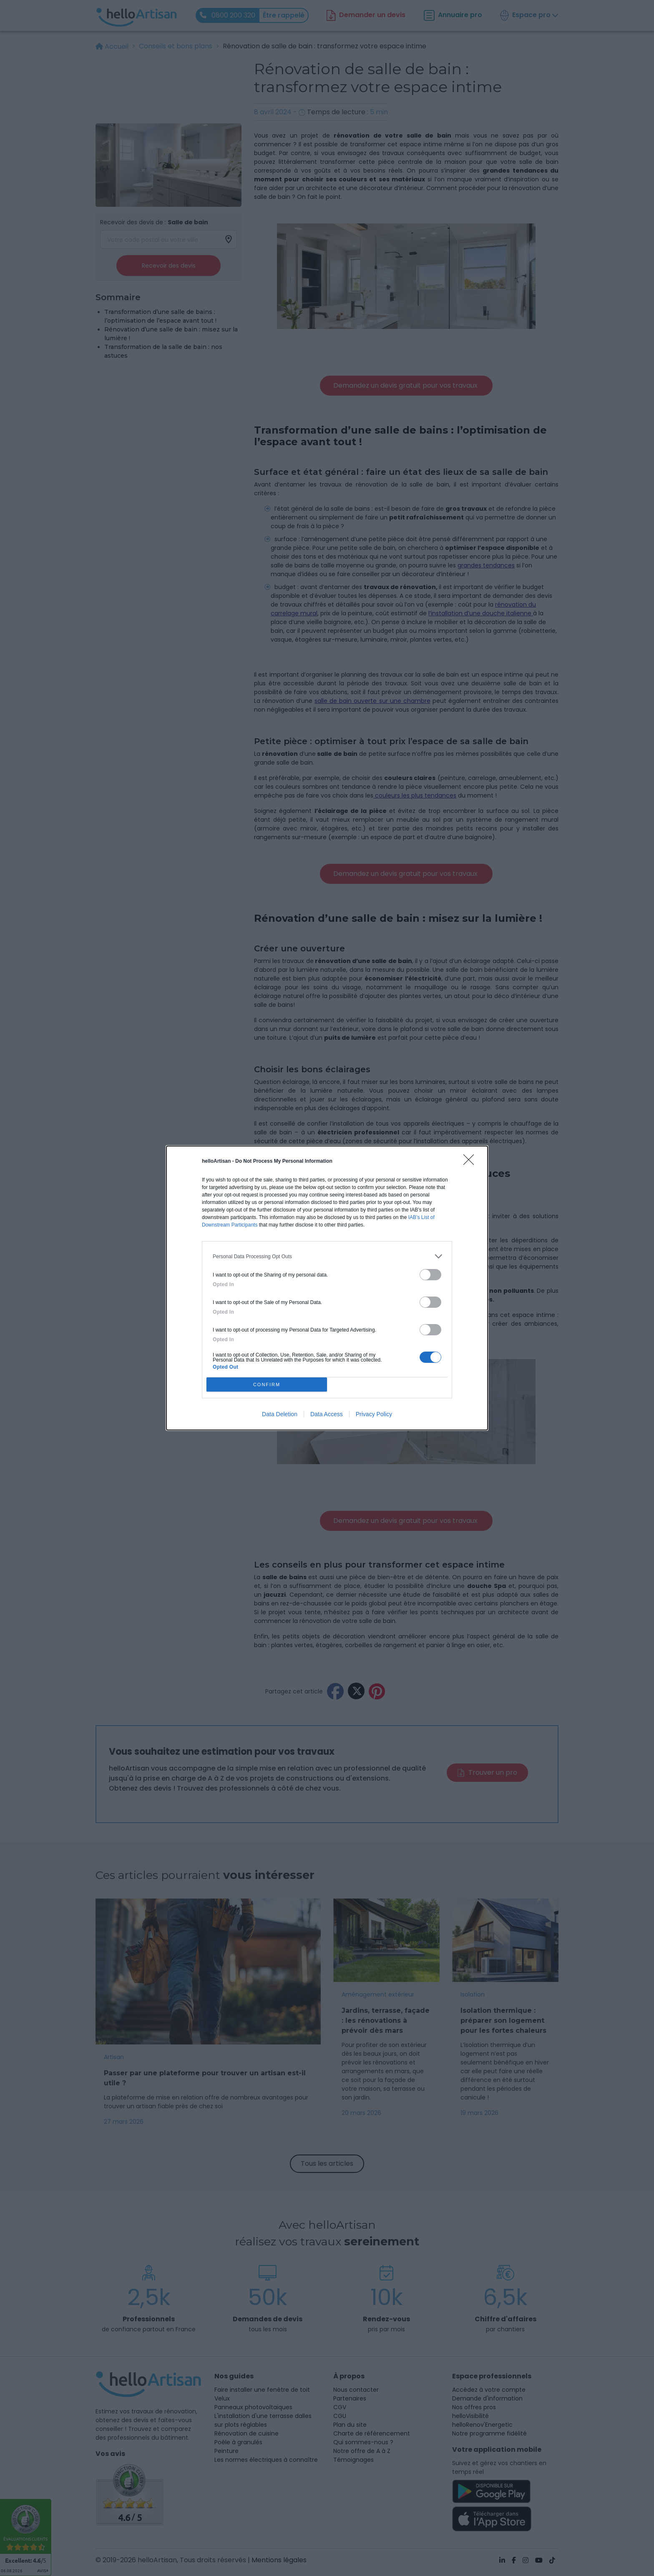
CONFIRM (266, 1385)
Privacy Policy (374, 1414)
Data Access (326, 1414)
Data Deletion (279, 1414)
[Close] (471, 1162)
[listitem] (327, 1256)
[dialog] (327, 1288)
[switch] (430, 1274)
